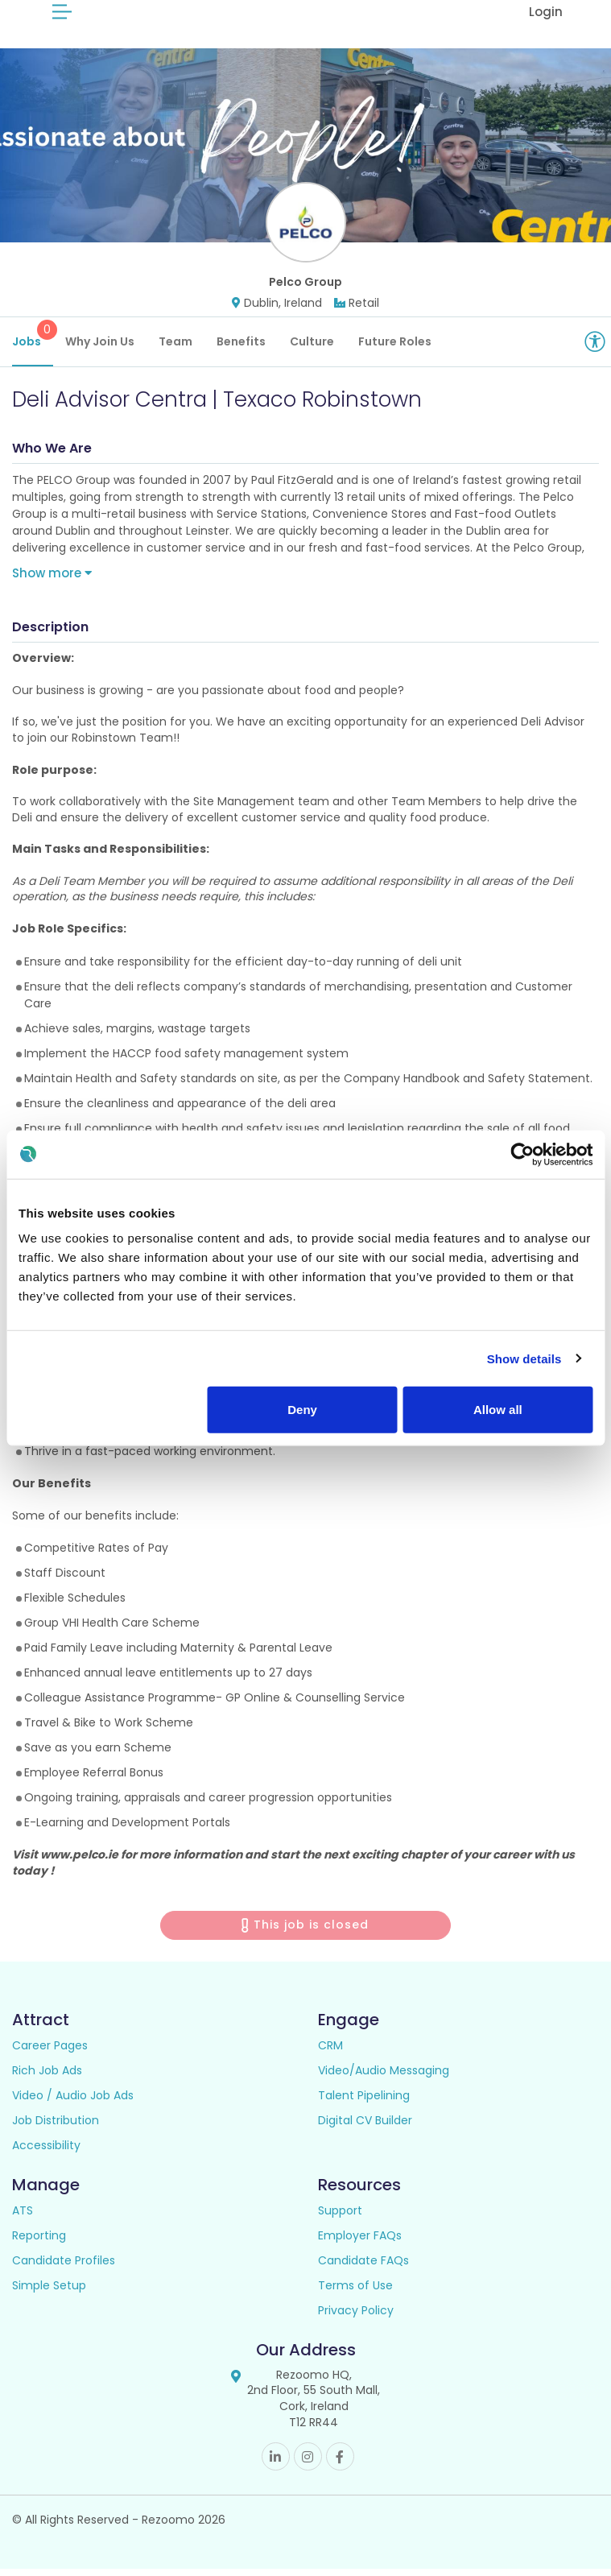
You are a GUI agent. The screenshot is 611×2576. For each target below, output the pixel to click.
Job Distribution (55, 2127)
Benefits (241, 349)
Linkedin (276, 2464)
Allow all (497, 1409)
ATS (22, 2218)
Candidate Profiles (63, 2268)
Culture (312, 349)
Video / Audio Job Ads (73, 2102)
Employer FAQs (360, 2243)
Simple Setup (49, 2292)
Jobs (32, 342)
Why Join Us (99, 349)
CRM (330, 2053)
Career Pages (50, 2053)
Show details (524, 1358)
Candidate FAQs (363, 2268)
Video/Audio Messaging (383, 2077)
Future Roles (394, 349)
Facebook (340, 2464)
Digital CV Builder (365, 2127)
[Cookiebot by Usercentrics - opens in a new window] (522, 1154)
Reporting (39, 2243)
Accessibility (46, 2152)
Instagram (308, 2464)
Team (175, 349)
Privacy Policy (356, 2317)
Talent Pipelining (364, 2102)
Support (340, 2218)
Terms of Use (355, 2292)
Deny (302, 1409)
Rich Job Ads (47, 2077)
